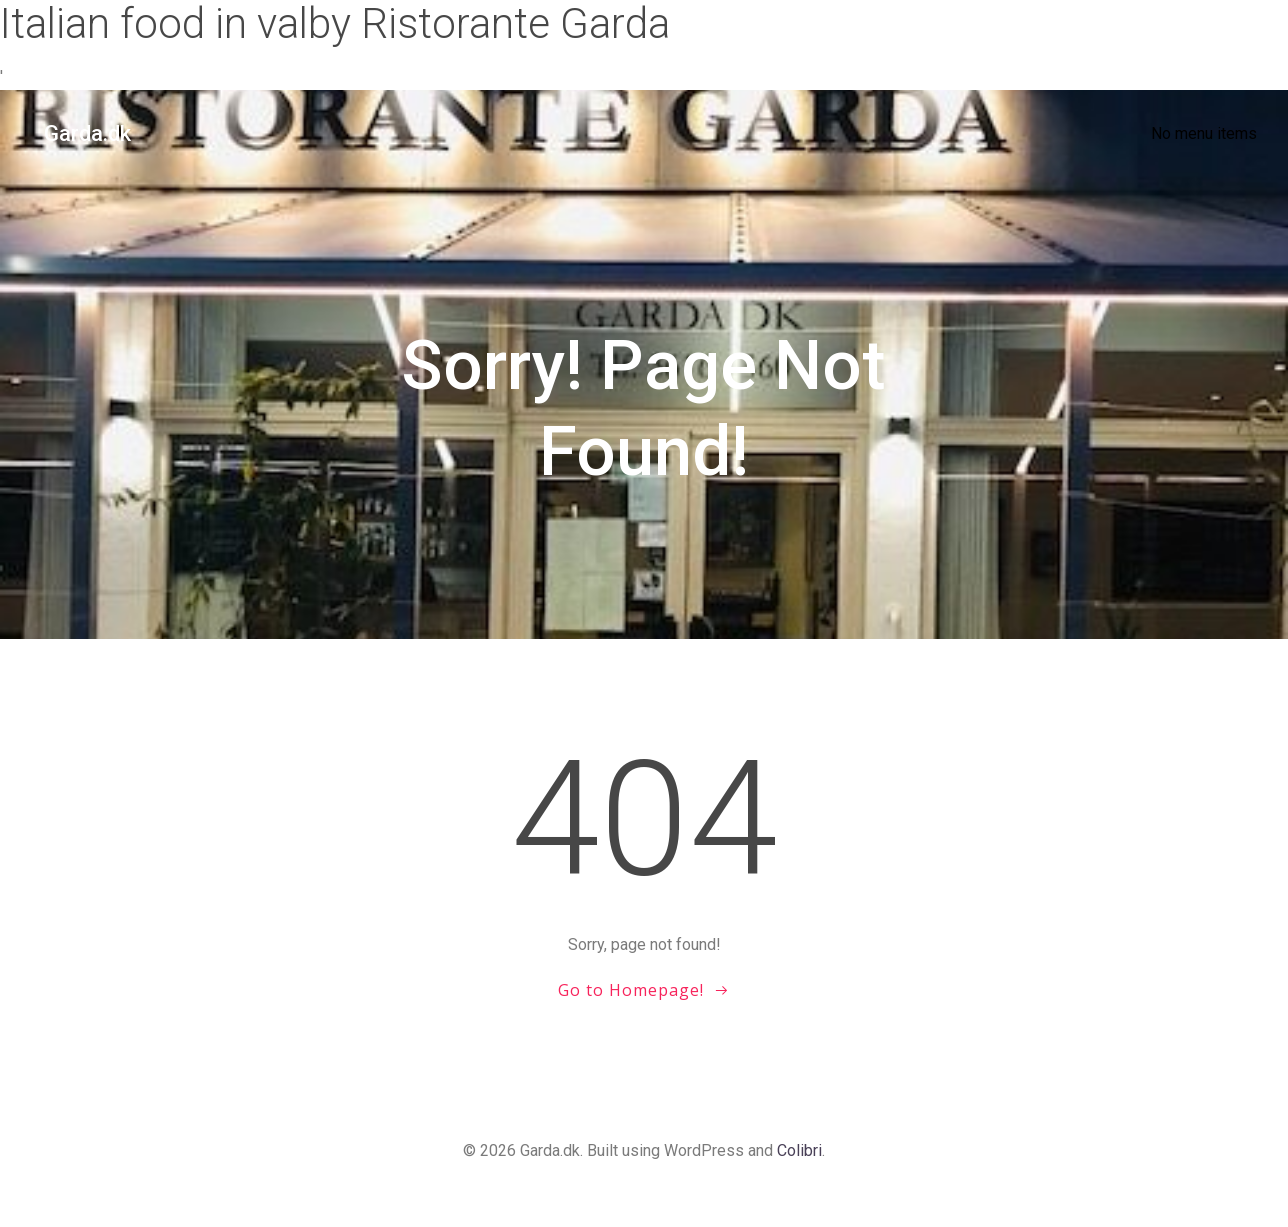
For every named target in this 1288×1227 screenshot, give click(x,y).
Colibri (799, 1167)
